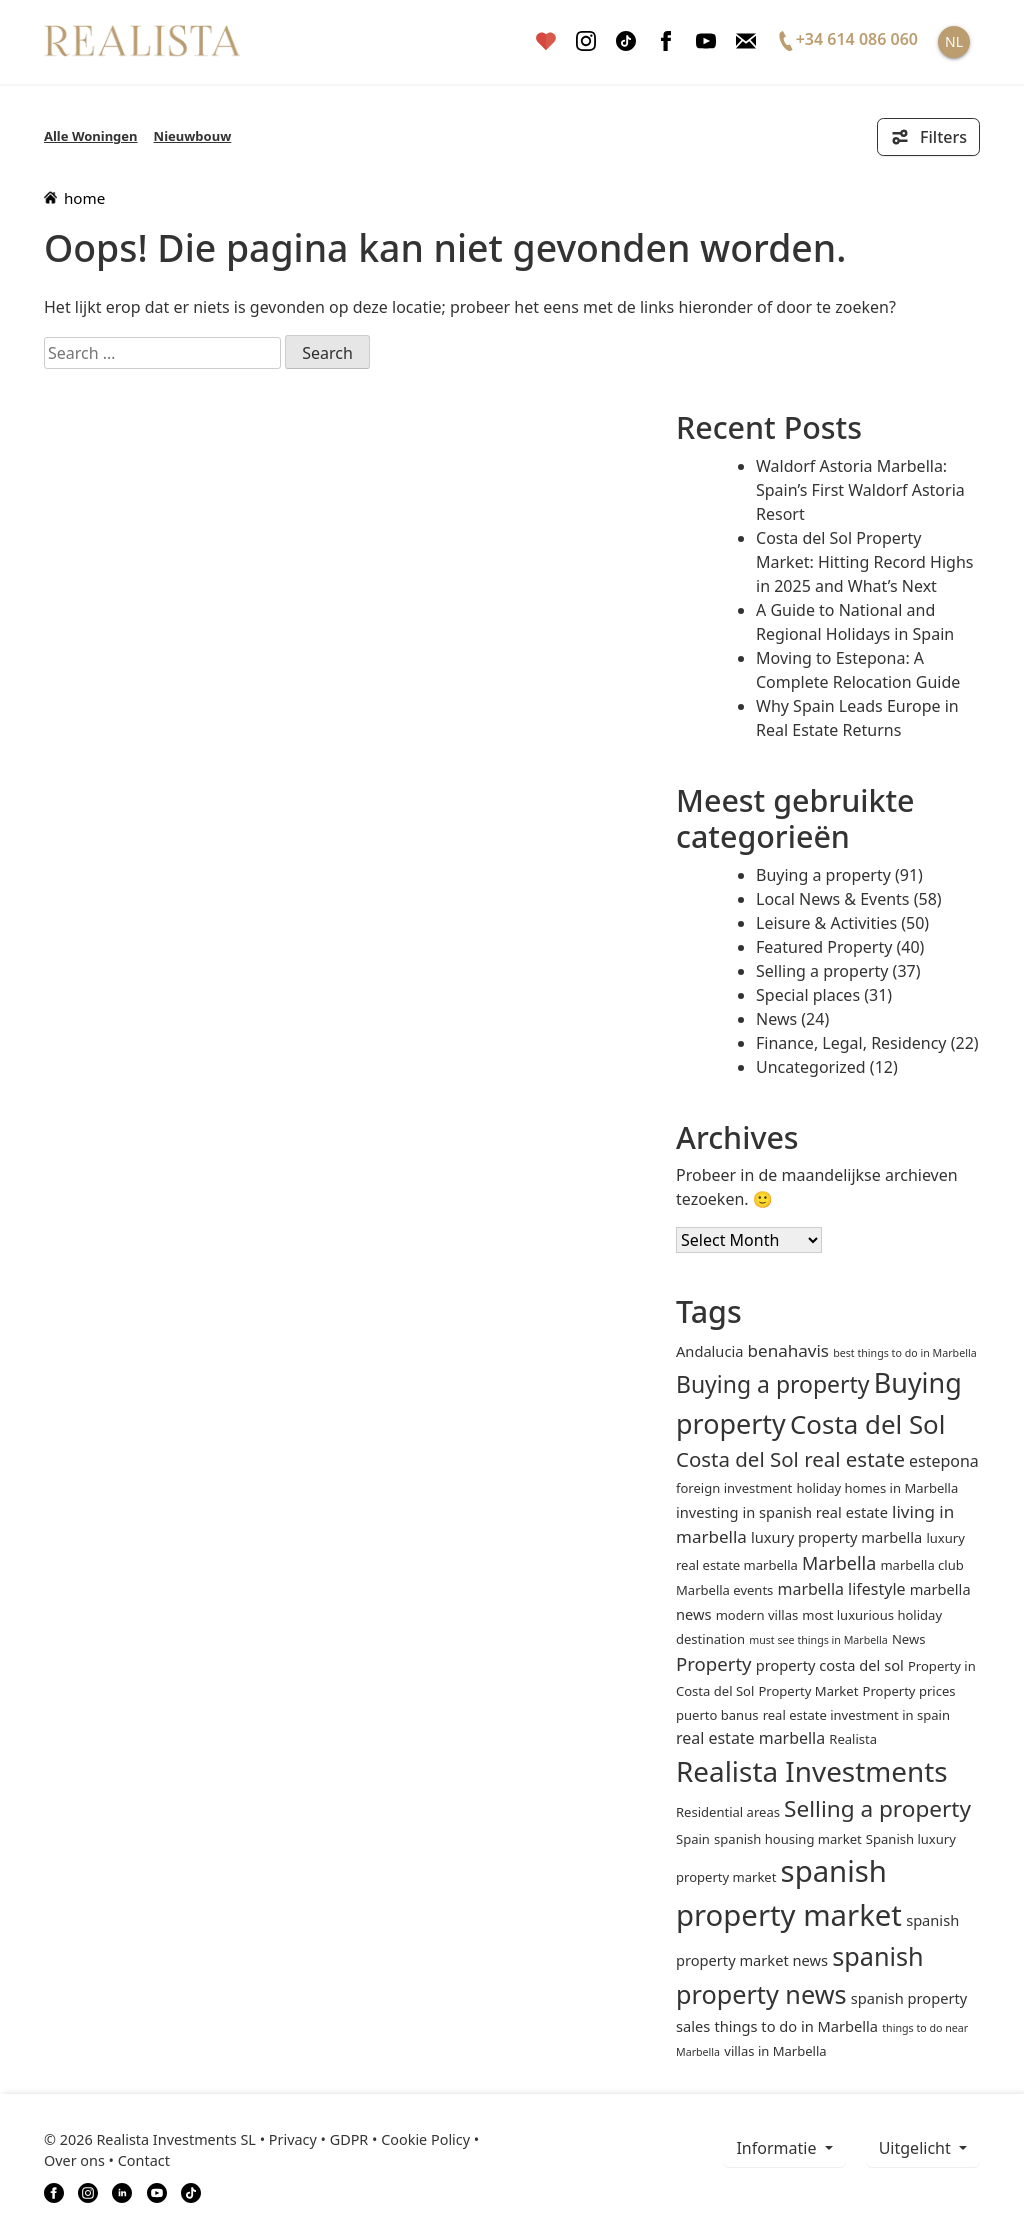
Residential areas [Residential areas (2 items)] (728, 1812)
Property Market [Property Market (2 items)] (808, 1691)
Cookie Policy (425, 2139)
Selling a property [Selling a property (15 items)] (877, 1808)
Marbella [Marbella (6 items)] (839, 1563)
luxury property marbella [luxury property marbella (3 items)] (836, 1537)
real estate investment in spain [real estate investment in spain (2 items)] (856, 1715)
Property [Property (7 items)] (714, 1663)
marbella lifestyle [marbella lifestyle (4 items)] (842, 1589)
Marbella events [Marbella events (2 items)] (724, 1590)
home (74, 198)
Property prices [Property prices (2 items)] (909, 1691)
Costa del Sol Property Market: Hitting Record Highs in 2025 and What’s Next (864, 562)
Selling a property (822, 971)
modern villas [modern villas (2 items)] (757, 1615)
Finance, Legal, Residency (851, 1043)
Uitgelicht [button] (917, 2148)
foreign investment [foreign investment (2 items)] (734, 1488)
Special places (808, 995)
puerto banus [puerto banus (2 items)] (717, 1715)
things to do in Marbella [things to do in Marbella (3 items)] (796, 2026)
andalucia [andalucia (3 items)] (709, 1351)
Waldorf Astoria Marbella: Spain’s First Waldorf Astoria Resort (860, 490)
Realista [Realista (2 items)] (853, 1739)
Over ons (74, 2160)
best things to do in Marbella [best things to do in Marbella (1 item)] (905, 1353)
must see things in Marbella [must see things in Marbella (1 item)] (818, 1640)
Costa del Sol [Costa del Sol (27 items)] (867, 1424)
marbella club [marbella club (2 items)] (921, 1565)
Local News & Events (833, 899)
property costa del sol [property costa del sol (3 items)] (830, 1665)
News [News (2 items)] (908, 1639)
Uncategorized (811, 1067)
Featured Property (824, 947)
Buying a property (823, 875)
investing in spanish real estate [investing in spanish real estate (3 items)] (782, 1512)
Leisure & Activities (826, 923)
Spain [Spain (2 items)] (693, 1839)
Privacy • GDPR (319, 2139)
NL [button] (954, 41)
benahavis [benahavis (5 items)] (788, 1350)
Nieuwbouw (193, 136)
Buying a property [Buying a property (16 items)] (773, 1384)
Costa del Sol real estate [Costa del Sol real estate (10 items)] (790, 1459)
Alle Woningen (91, 136)
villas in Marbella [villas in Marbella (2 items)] (775, 2051)
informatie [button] (778, 2148)
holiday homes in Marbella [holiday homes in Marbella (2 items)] (877, 1488)
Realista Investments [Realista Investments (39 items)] (812, 1771)
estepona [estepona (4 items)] (944, 1461)
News (776, 1019)
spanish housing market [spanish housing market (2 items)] (788, 1839)
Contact (144, 2160)
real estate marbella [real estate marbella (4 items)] (750, 1738)
